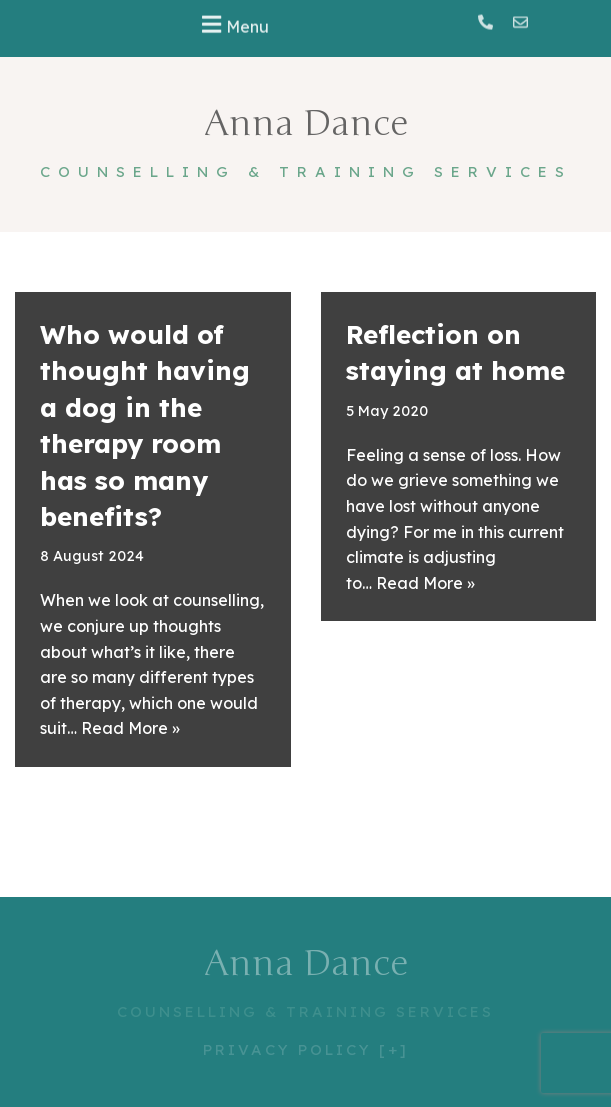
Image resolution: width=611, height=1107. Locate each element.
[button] (233, 22)
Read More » (130, 728)
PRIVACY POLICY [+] (306, 1049)
